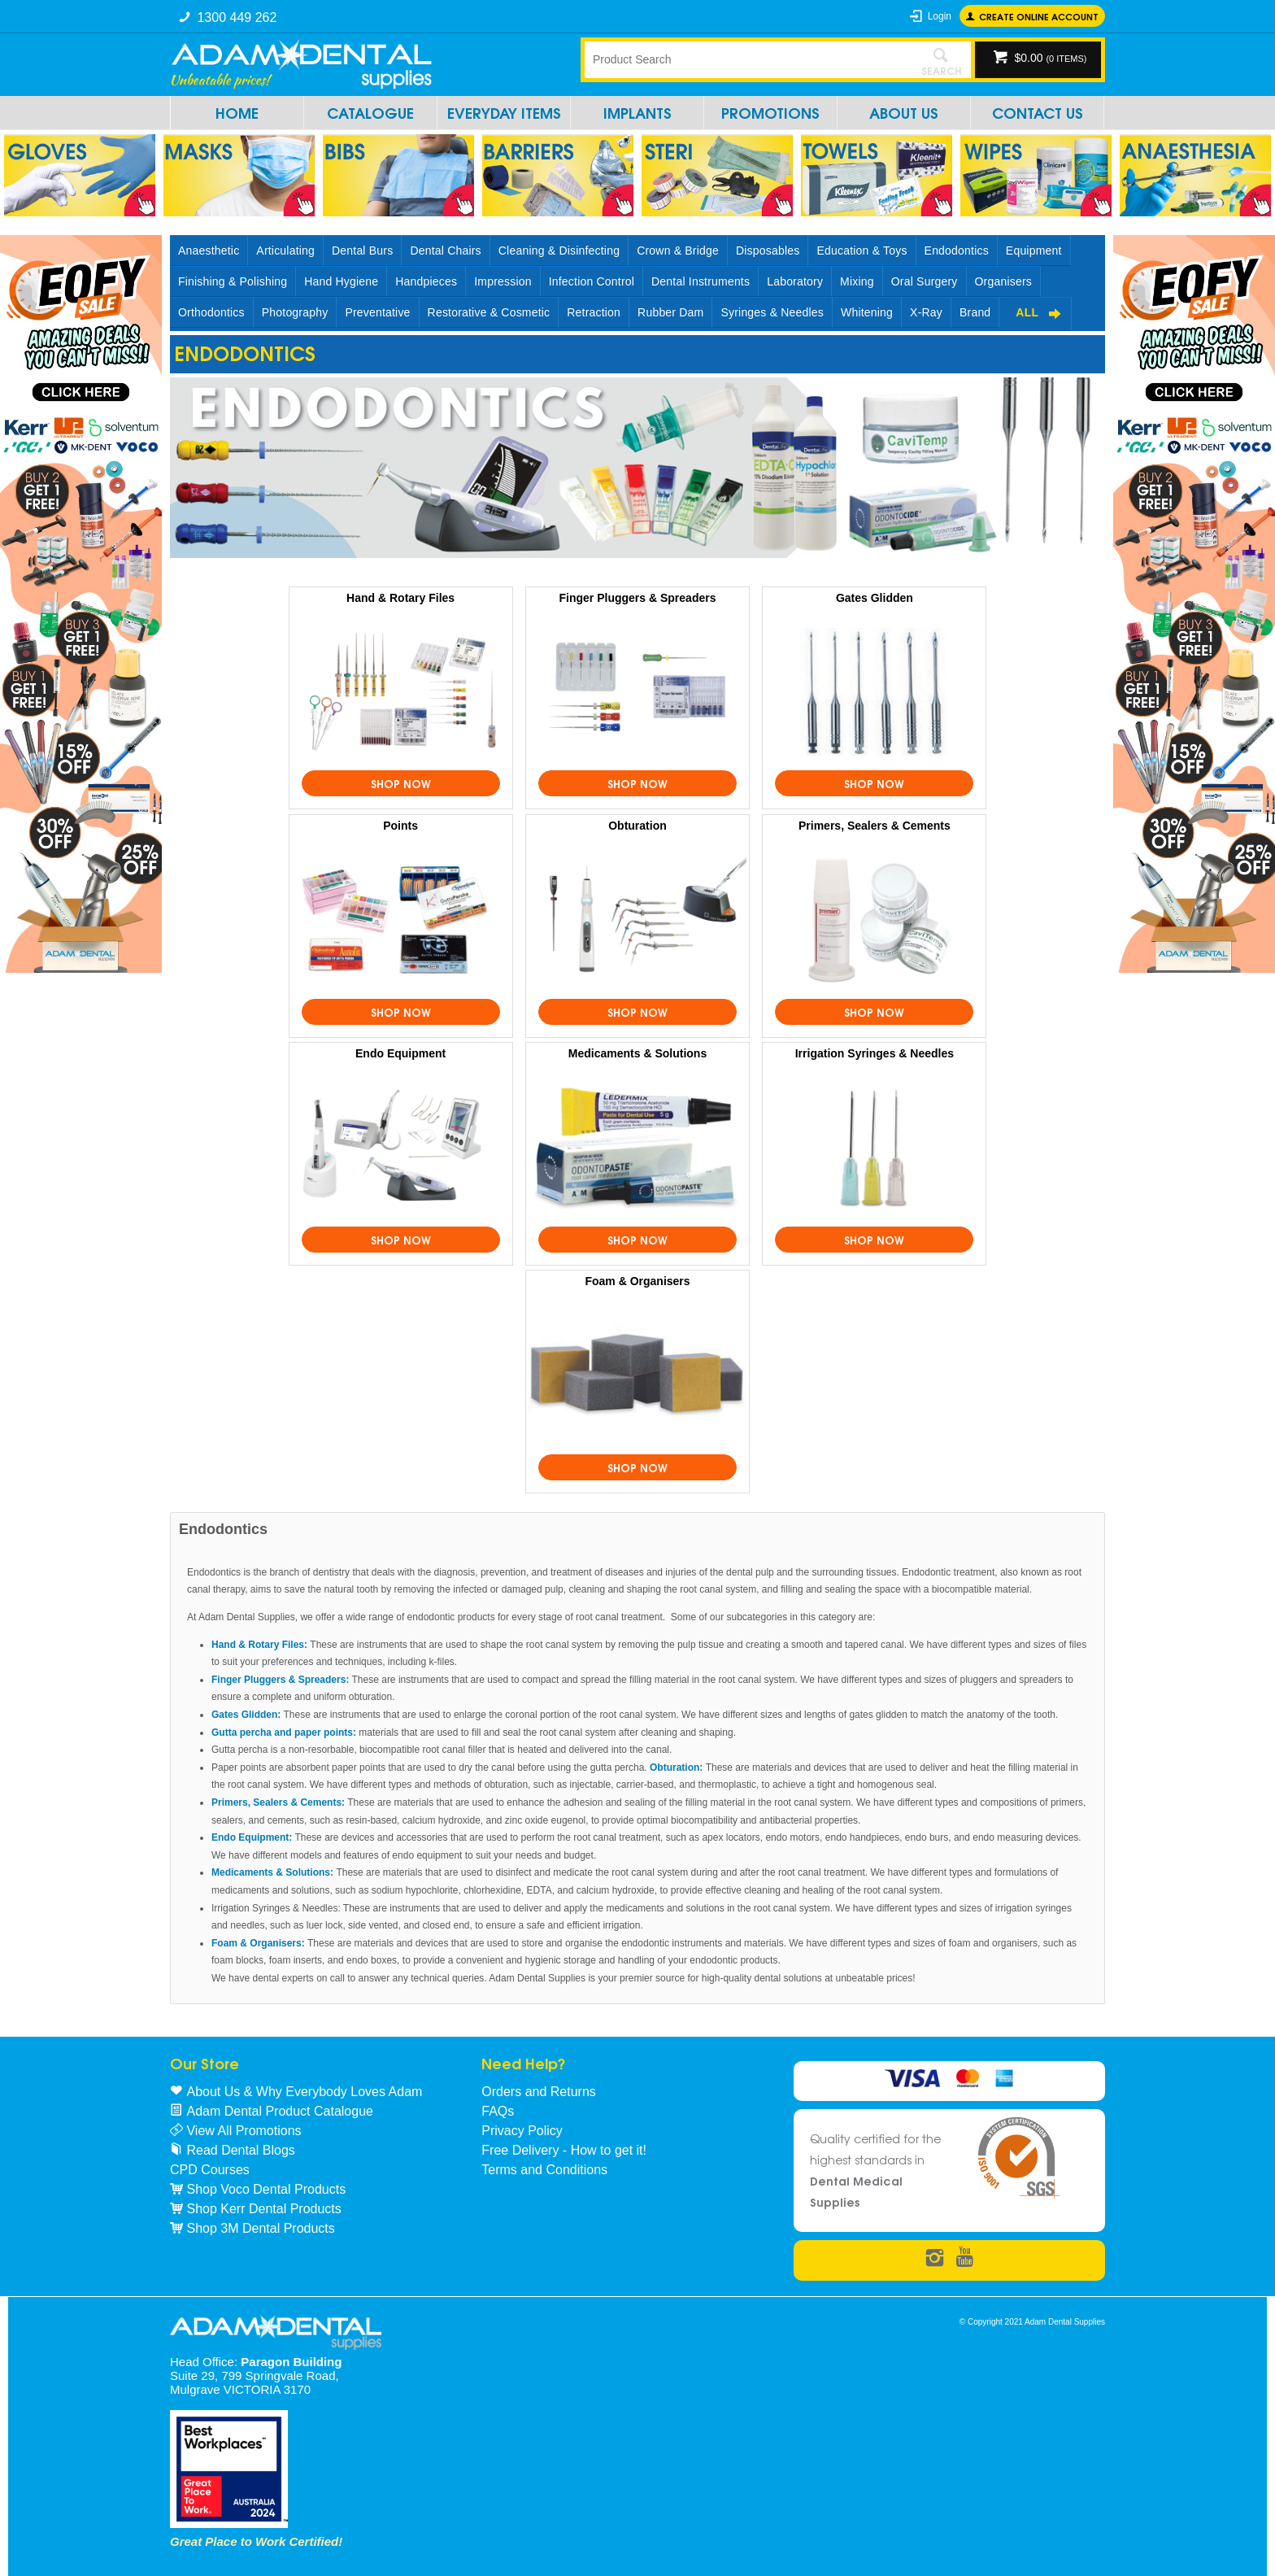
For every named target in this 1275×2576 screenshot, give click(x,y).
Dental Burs (362, 250)
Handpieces (426, 281)
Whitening (867, 312)
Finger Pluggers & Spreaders (637, 597)
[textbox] (747, 59)
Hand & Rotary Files (400, 597)
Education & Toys (861, 250)
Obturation (637, 825)
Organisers (1003, 281)
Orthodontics (211, 312)
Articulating (285, 250)
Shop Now (401, 783)
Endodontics (957, 250)
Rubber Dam (670, 312)
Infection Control (591, 281)
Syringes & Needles (772, 312)
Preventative (377, 312)
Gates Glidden (874, 597)
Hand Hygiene (341, 281)
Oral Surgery (924, 281)
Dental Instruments (700, 281)
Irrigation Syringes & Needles (874, 1053)
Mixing (857, 281)
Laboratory (795, 281)
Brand (975, 312)
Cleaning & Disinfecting (559, 250)
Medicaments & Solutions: (272, 1872)
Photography (295, 312)
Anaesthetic (208, 250)
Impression (502, 281)
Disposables (767, 250)
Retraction (593, 312)
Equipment (1034, 250)
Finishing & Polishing (232, 281)
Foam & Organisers (637, 1281)
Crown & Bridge (678, 250)
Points (400, 825)
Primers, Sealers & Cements (875, 825)
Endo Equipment (400, 1053)
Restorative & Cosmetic (489, 312)
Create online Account (1039, 16)
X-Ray (926, 312)
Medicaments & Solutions (637, 1053)
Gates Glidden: (246, 1714)
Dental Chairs (445, 250)
